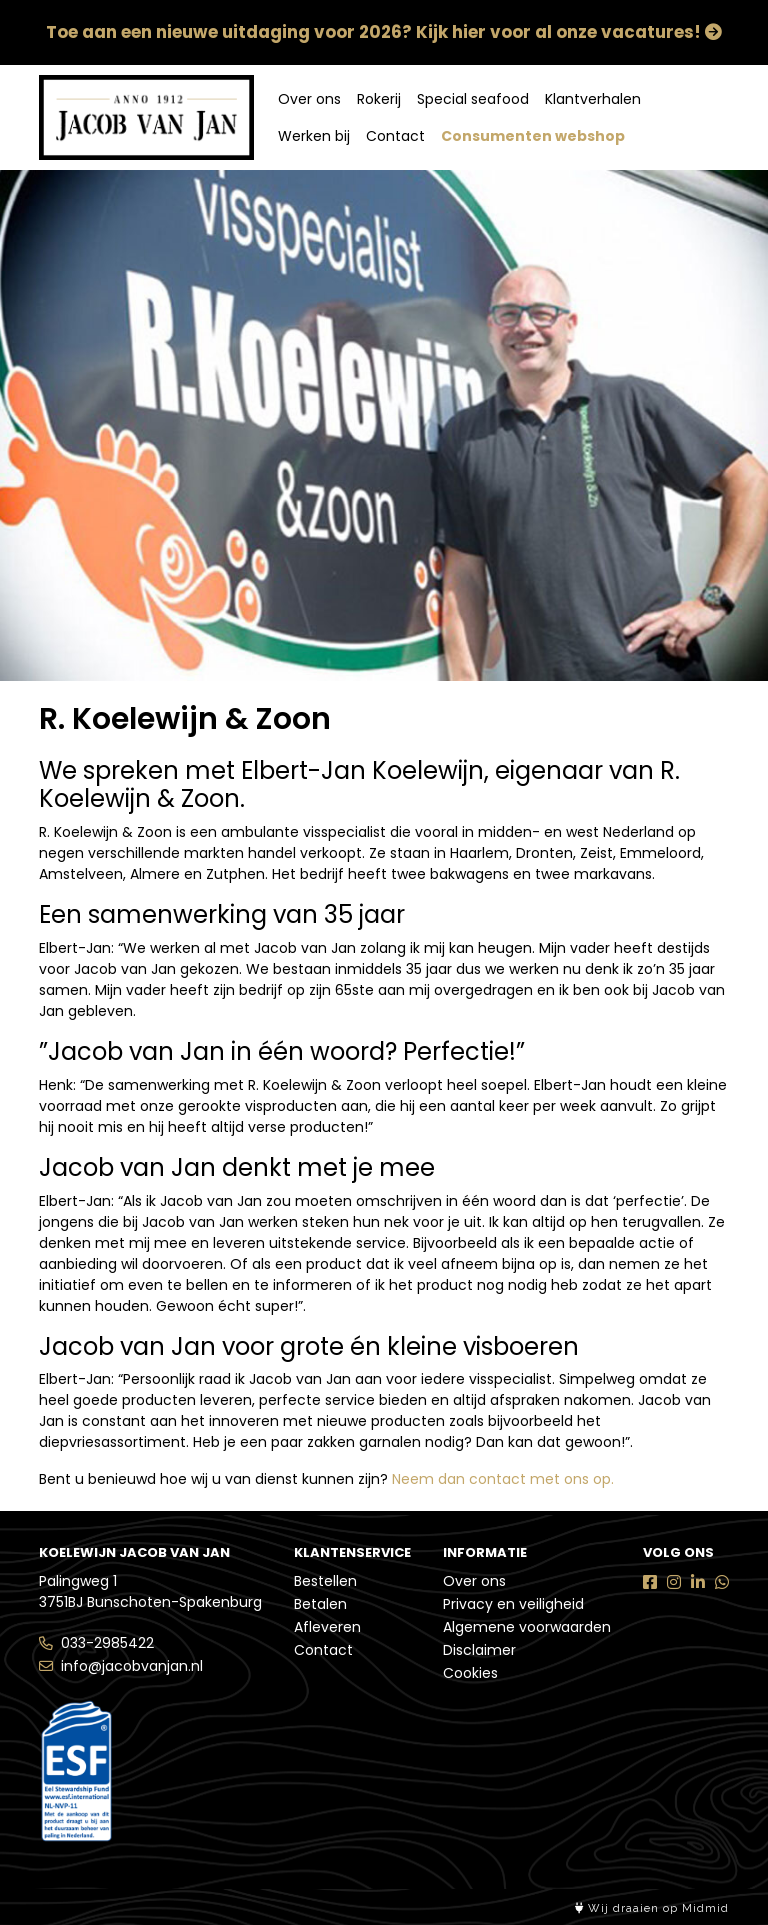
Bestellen (325, 1581)
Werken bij (314, 136)
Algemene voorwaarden (527, 1627)
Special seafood (473, 99)
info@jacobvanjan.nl (132, 1666)
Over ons (309, 99)
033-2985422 (107, 1643)
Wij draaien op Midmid (652, 1908)
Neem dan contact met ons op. (503, 1479)
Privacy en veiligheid (513, 1604)
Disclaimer (479, 1650)
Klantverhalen (593, 99)
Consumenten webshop (533, 136)
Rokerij (379, 99)
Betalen (320, 1604)
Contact (395, 136)
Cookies (470, 1673)
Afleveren (327, 1627)
